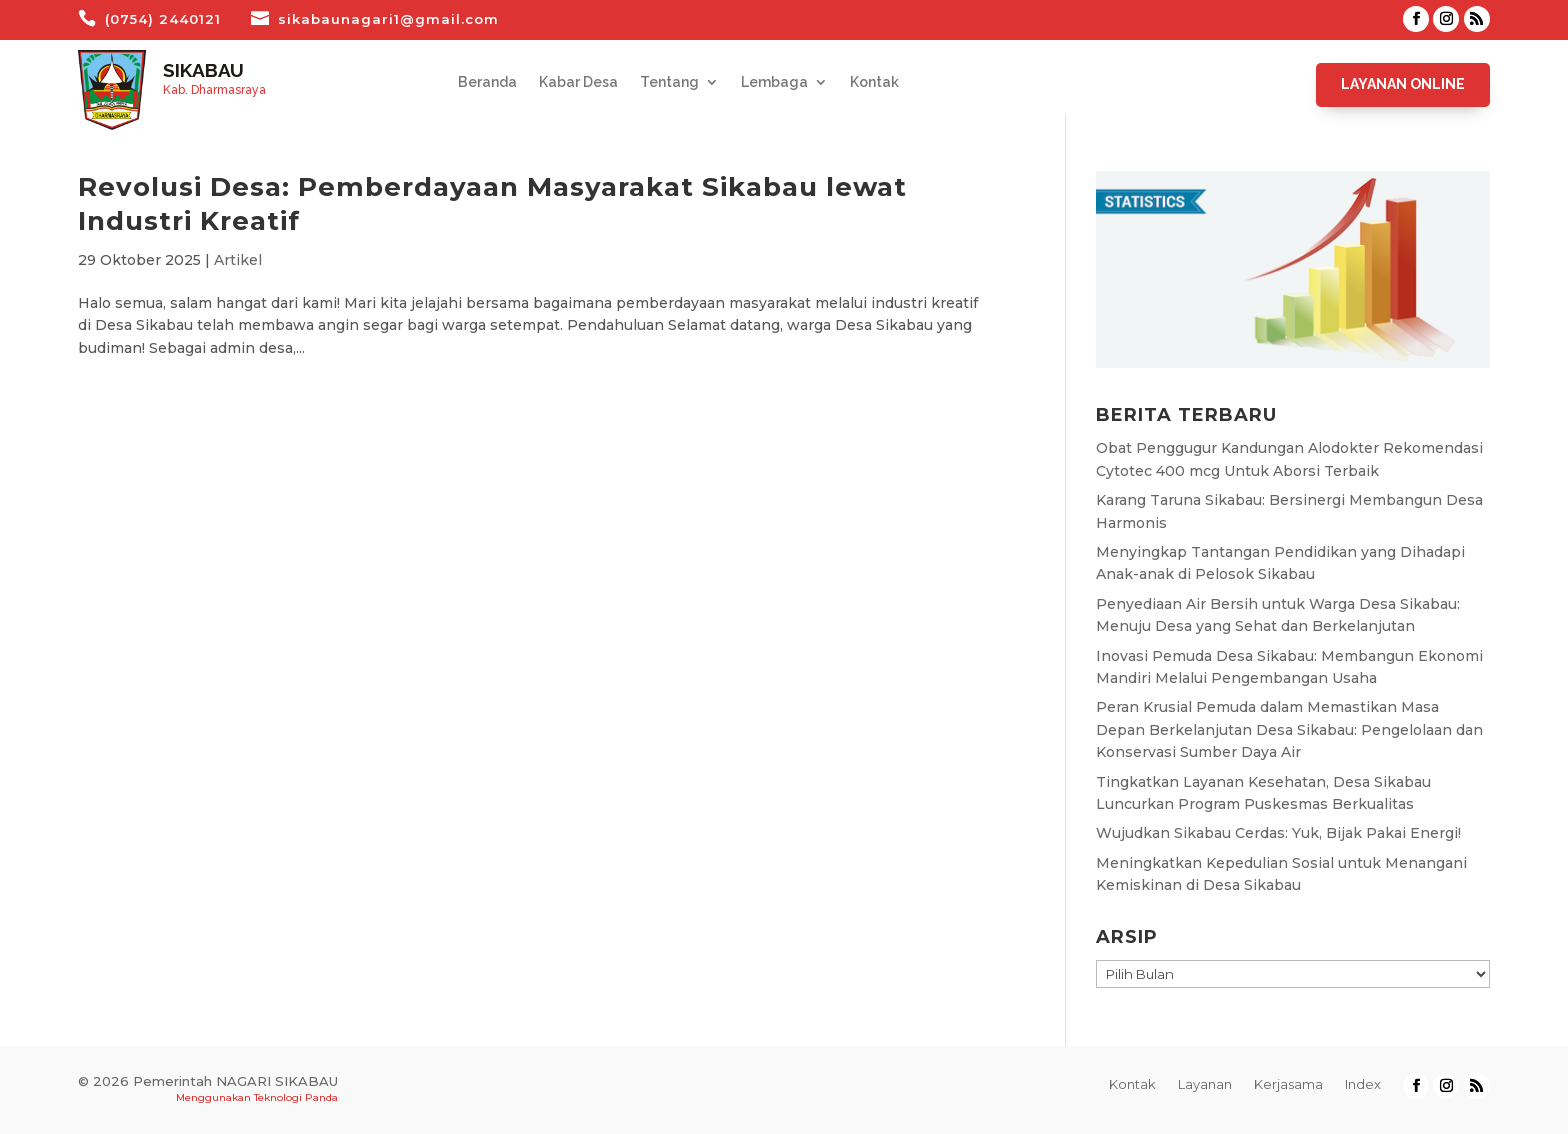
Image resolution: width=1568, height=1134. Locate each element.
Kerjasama (1288, 1084)
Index (1363, 1084)
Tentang (669, 82)
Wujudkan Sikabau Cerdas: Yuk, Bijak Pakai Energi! (1278, 833)
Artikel (238, 260)
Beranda (487, 82)
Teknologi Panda (296, 1097)
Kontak (874, 82)
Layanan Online (1403, 84)
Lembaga (774, 82)
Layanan (1205, 1084)
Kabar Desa (578, 82)
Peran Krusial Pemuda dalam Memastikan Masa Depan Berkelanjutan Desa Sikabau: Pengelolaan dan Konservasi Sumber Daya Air (1289, 729)
